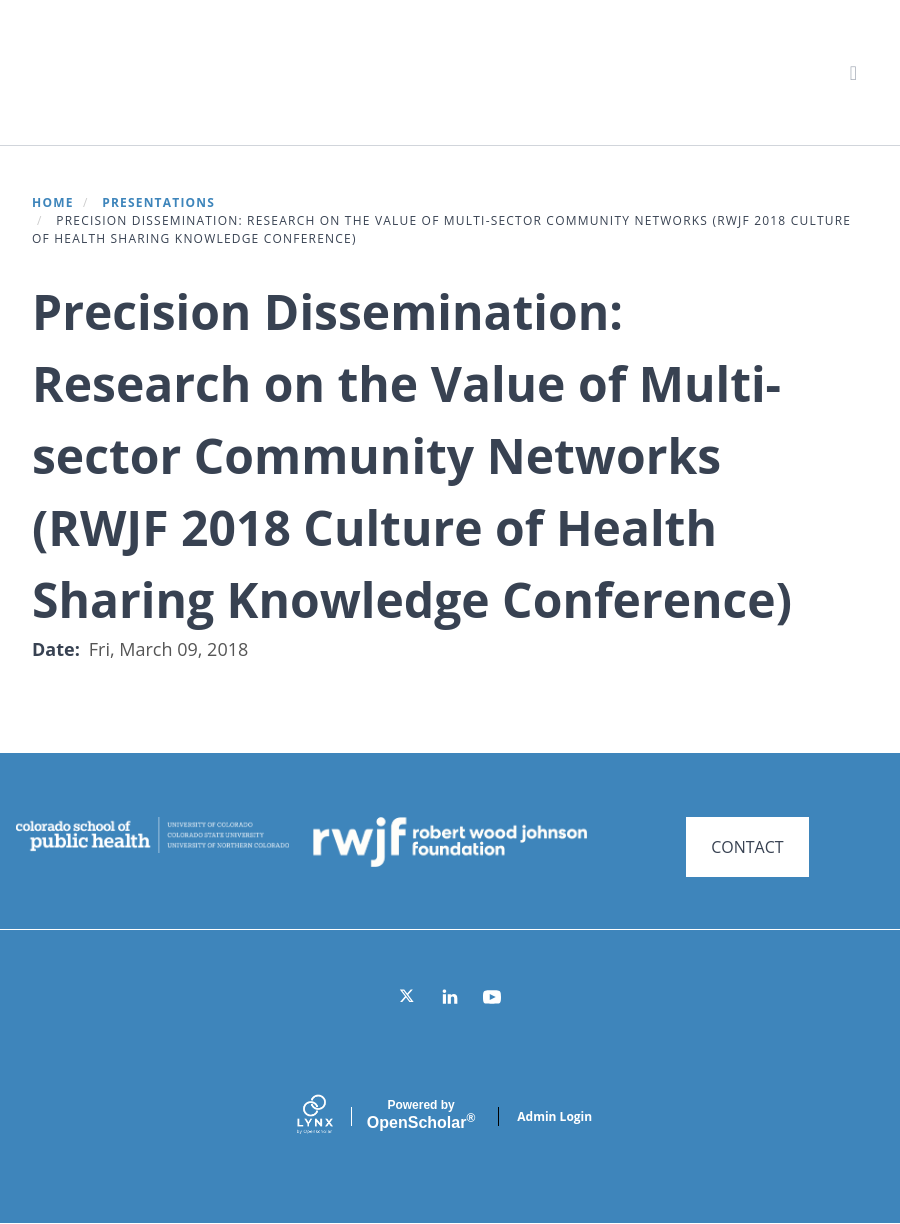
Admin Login (554, 1116)
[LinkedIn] (450, 997)
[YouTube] (492, 997)
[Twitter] (408, 997)
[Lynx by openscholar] (332, 1116)
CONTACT (747, 847)
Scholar (421, 1115)
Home (53, 202)
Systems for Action (194, 71)
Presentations (158, 202)
